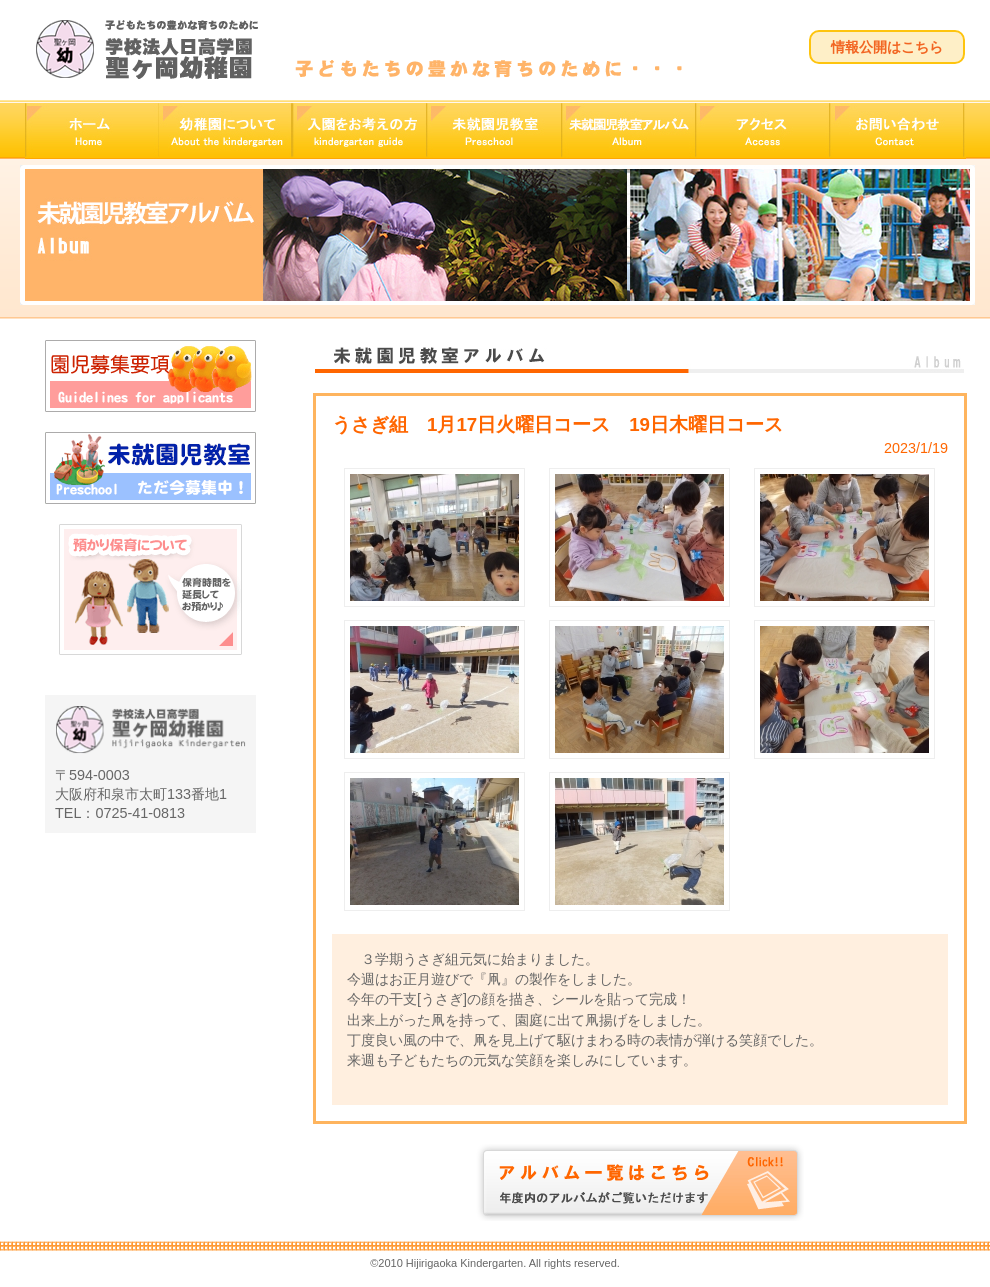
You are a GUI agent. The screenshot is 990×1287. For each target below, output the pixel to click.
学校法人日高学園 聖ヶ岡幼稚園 (146, 49)
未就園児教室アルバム (628, 131)
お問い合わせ (897, 131)
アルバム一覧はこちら (640, 1182)
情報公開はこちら (887, 47)
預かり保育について (150, 625)
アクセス (762, 131)
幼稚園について (225, 131)
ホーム (91, 131)
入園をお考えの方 (359, 131)
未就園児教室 (493, 131)
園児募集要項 (150, 376)
